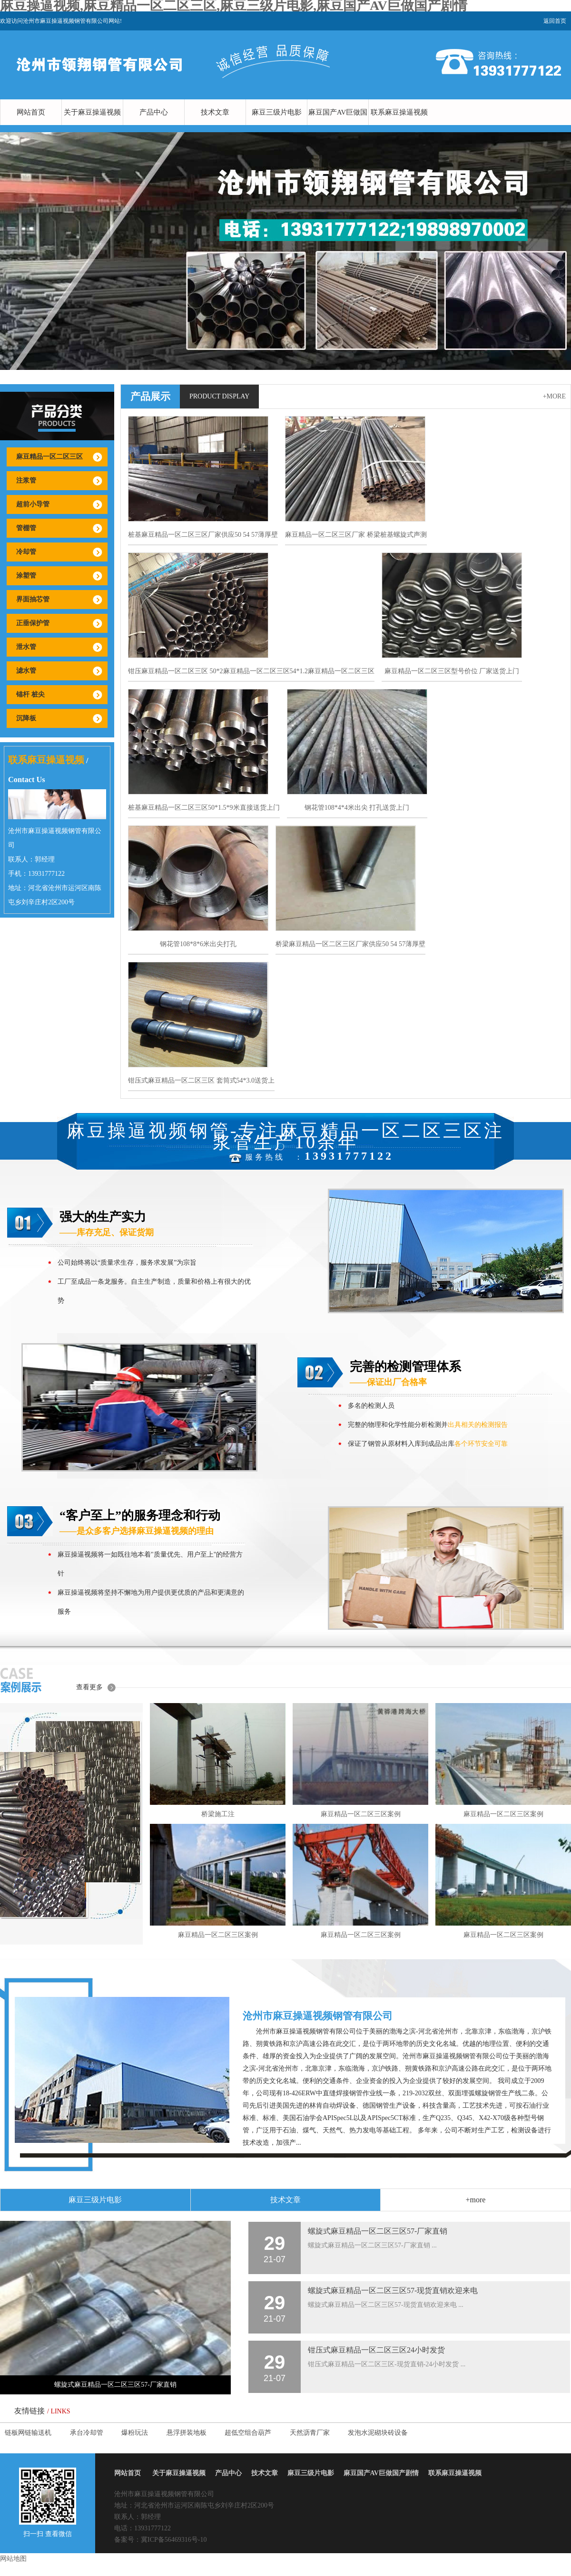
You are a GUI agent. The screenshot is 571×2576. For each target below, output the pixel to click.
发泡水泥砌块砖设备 (378, 2432)
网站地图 (13, 2558)
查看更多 (89, 1687)
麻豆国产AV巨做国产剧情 (338, 125)
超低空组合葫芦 (248, 2432)
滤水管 (26, 670)
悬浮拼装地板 (187, 2432)
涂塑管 (26, 575)
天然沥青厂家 (310, 2432)
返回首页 (554, 21)
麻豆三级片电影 (277, 112)
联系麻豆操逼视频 (399, 112)
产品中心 (153, 112)
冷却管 (26, 551)
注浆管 (26, 480)
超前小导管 (32, 504)
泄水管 (26, 646)
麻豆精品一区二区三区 (49, 456)
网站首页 (31, 112)
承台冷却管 (86, 2432)
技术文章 (215, 112)
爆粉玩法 (134, 2432)
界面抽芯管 (32, 599)
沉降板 (26, 718)
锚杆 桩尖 (30, 694)
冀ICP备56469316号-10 (174, 2539)
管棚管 (26, 528)
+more (554, 396)
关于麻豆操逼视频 (92, 112)
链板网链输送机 (28, 2432)
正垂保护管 (32, 623)
